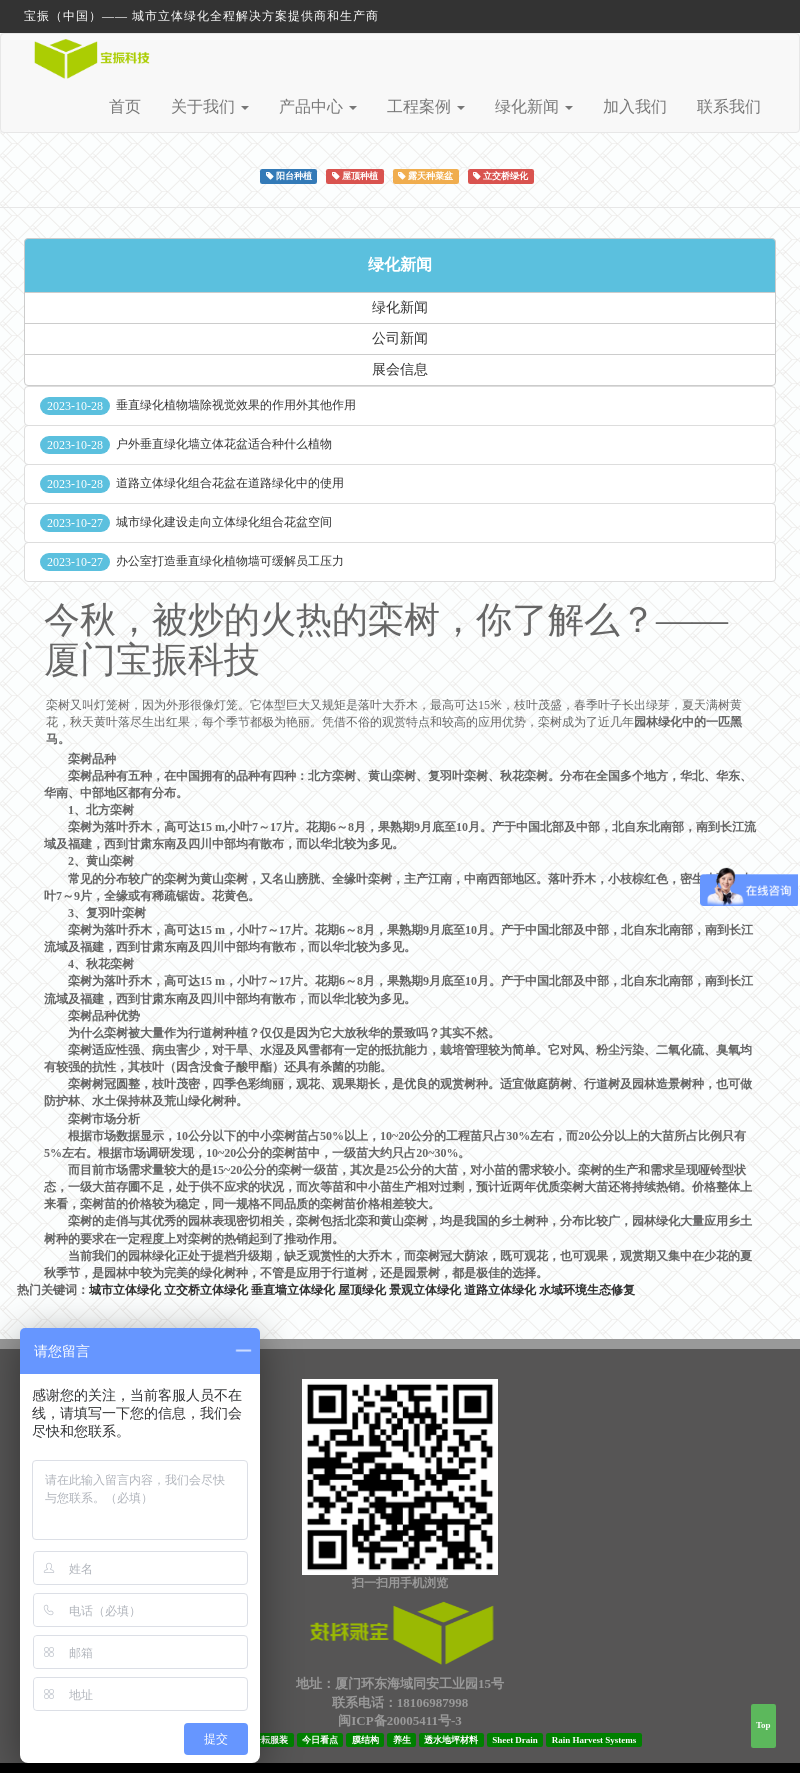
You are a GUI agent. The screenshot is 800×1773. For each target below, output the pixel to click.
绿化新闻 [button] (534, 106)
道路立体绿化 (500, 1290)
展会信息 (400, 369)
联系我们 (729, 106)
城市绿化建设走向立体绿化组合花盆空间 (224, 522)
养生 (402, 1740)
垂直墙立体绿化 (293, 1290)
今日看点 (320, 1740)
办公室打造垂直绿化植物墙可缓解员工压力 (230, 561)
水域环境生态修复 (587, 1290)
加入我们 (635, 106)
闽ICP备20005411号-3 (400, 1720)
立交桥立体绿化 (206, 1290)
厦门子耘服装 (261, 1740)
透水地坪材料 (451, 1740)
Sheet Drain (515, 1740)
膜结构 (365, 1740)
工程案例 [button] (426, 106)
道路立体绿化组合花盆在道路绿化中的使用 (230, 483)
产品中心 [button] (318, 106)
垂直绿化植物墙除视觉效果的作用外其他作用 (236, 405)
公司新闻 (400, 338)
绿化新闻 (400, 264)
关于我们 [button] (210, 106)
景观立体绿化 (425, 1290)
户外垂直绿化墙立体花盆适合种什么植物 (224, 444)
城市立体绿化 (125, 1290)
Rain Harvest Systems (594, 1740)
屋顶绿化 (362, 1290)
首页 (125, 106)
